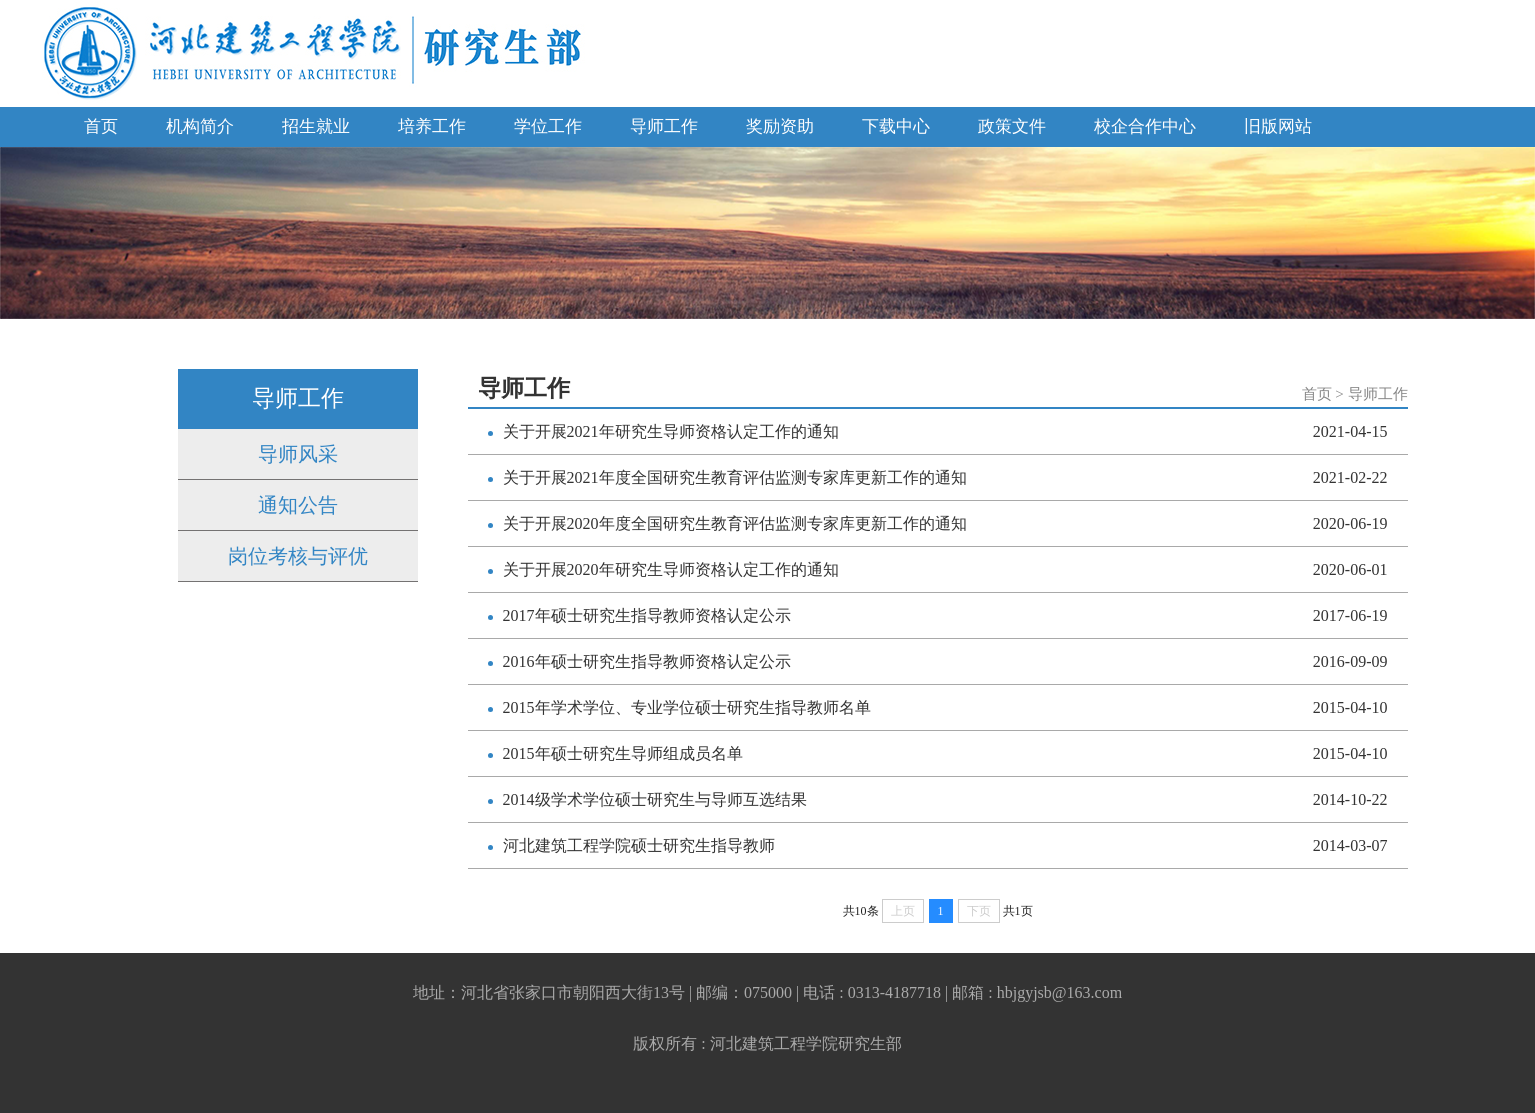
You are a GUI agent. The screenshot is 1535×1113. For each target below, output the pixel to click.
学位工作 (548, 126)
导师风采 (298, 454)
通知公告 (298, 505)
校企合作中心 (1145, 126)
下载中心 (896, 126)
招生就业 (316, 126)
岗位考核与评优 (298, 556)
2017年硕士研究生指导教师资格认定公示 (647, 615)
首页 (101, 126)
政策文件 (1012, 126)
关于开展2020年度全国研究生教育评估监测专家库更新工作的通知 (735, 523)
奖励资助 (780, 126)
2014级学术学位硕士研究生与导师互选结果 (655, 799)
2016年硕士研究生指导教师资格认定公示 (647, 661)
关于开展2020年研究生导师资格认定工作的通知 (671, 569)
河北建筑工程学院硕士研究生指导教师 (639, 845)
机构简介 (200, 126)
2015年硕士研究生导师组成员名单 (623, 753)
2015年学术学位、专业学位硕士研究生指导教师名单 (687, 707)
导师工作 (664, 126)
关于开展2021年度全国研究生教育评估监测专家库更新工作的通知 (735, 477)
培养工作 (432, 126)
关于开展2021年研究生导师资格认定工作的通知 (671, 431)
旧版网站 (1278, 126)
